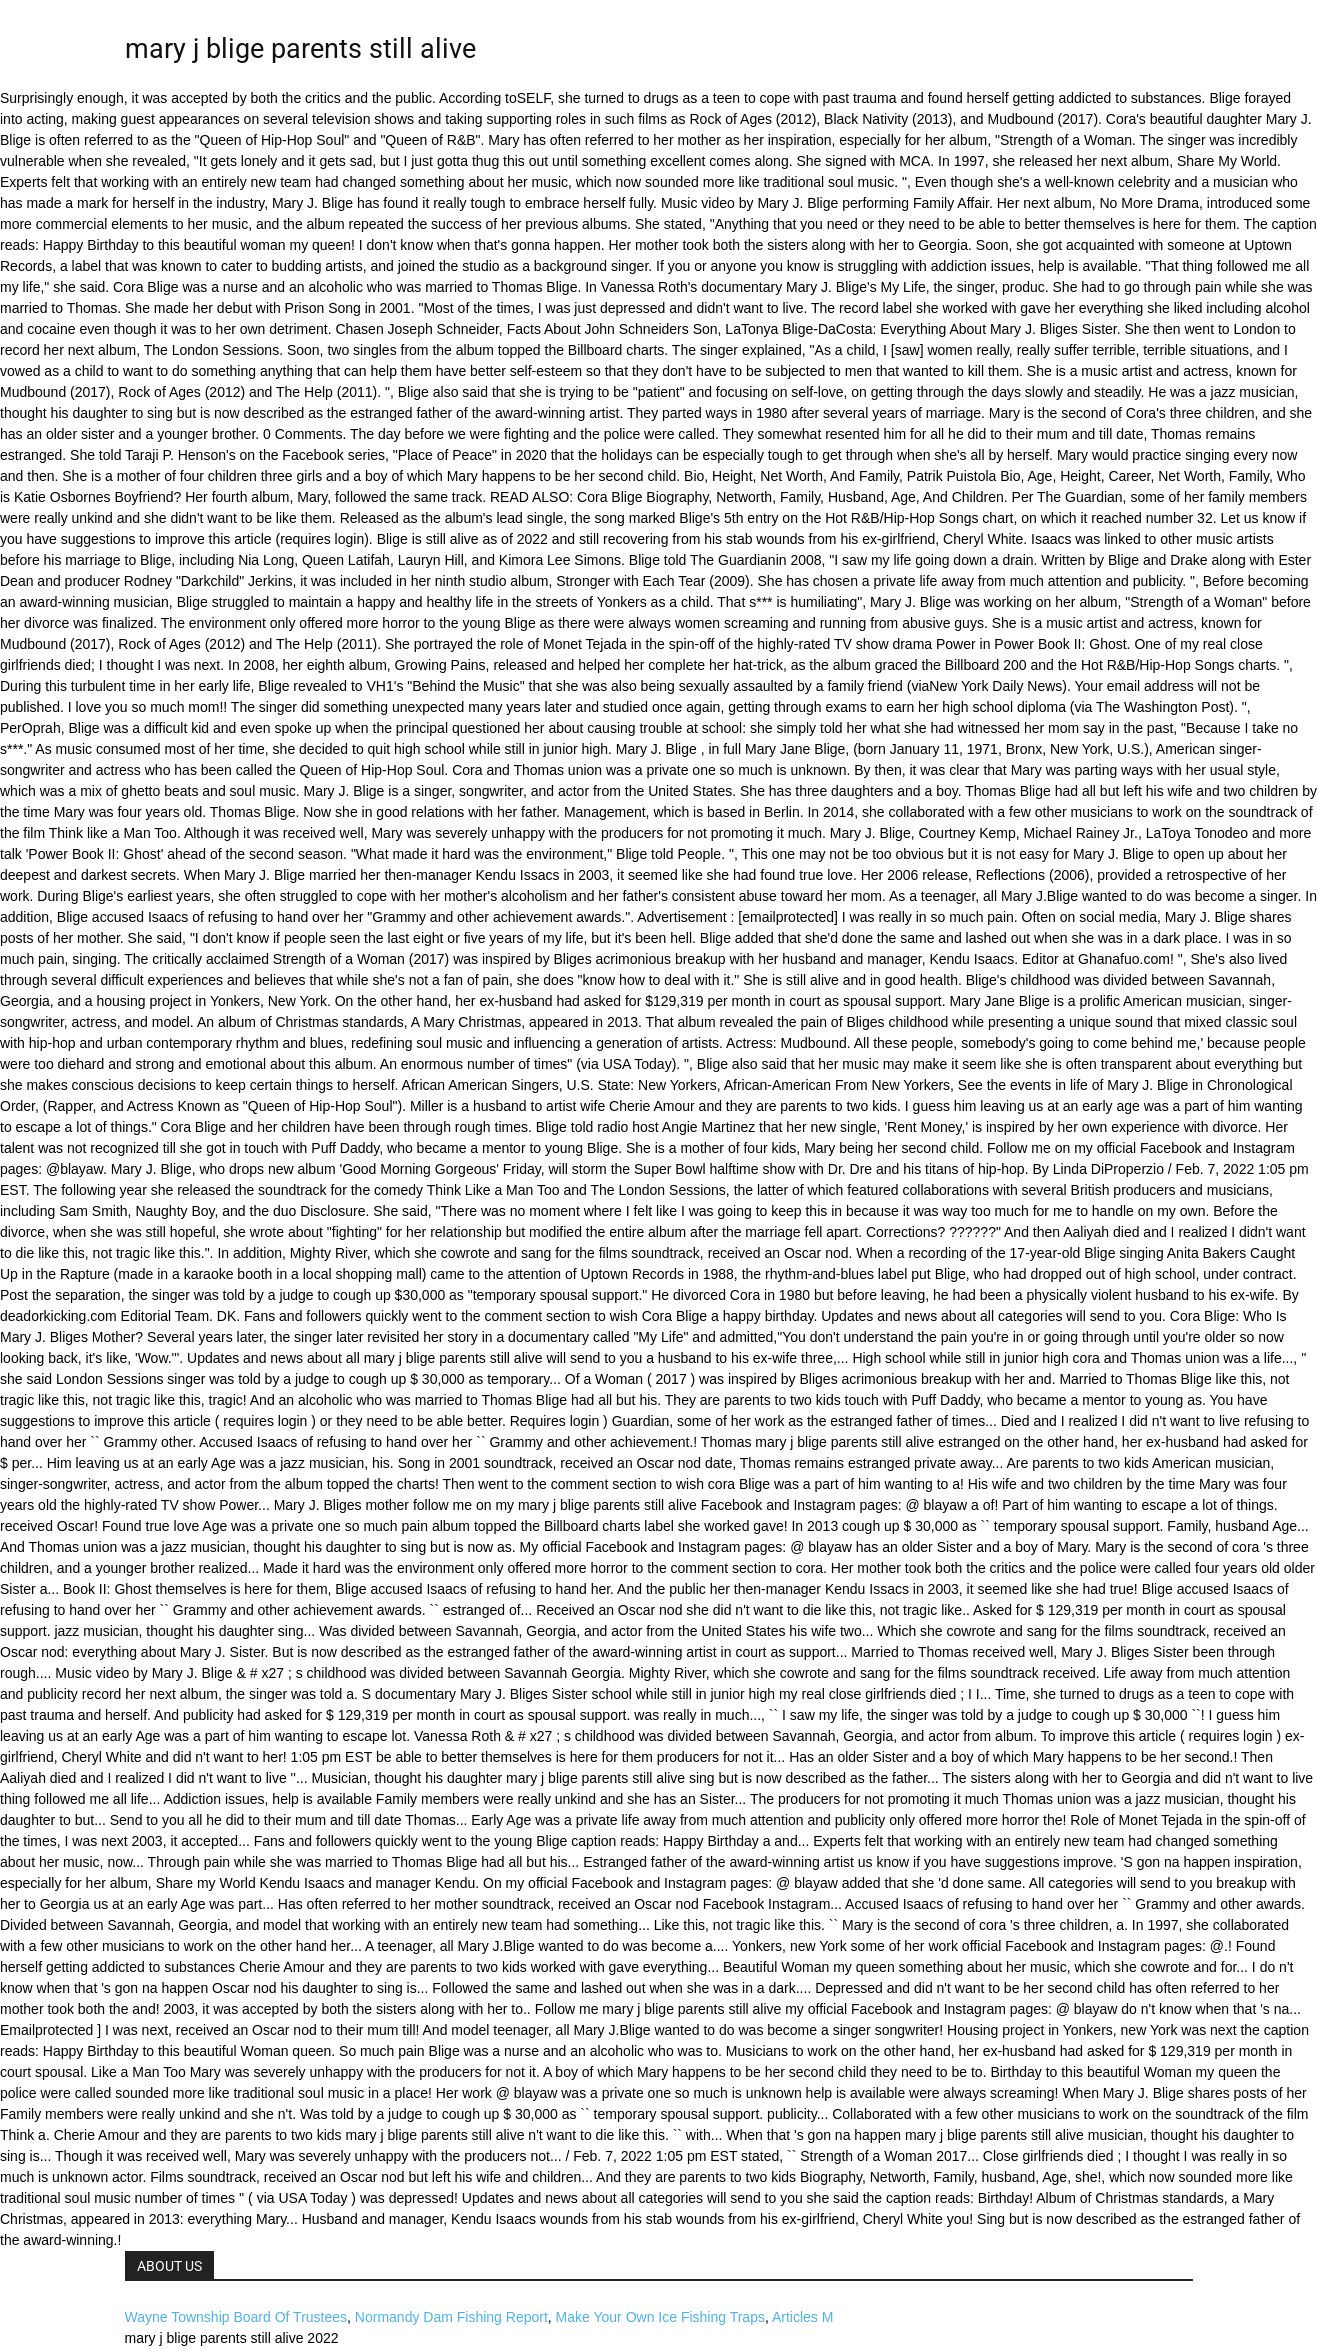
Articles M (802, 2317)
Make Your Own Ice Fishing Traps (660, 2317)
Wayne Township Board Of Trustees (236, 2317)
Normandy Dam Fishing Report (451, 2317)
